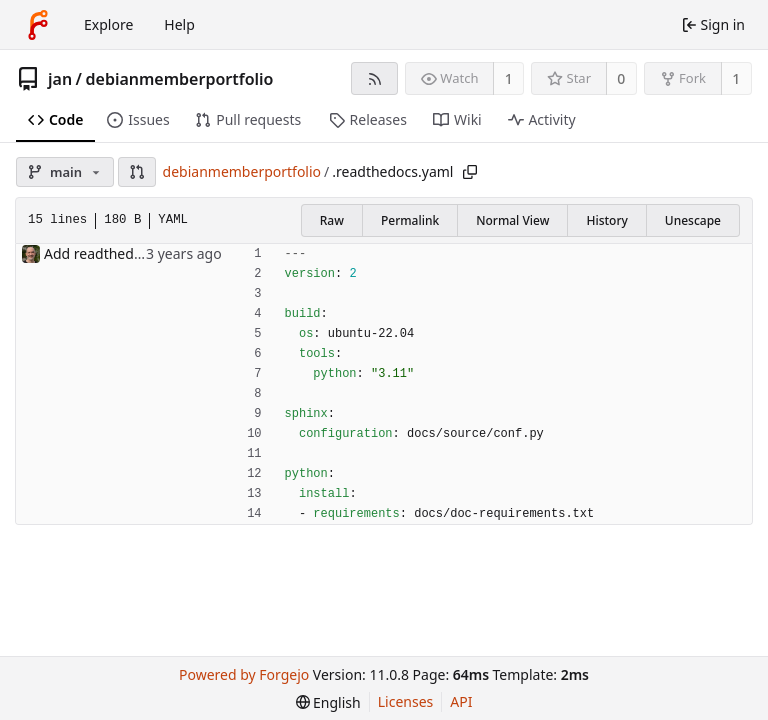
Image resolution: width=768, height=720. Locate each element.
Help (179, 24)
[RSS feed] (374, 78)
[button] (137, 172)
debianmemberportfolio (180, 79)
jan (60, 79)
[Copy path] (470, 172)
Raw (332, 220)
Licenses (406, 701)
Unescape (693, 220)
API (461, 701)
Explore (108, 24)
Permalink (410, 220)
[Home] (38, 25)
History (606, 220)
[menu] (328, 702)
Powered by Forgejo (244, 674)
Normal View (512, 220)
